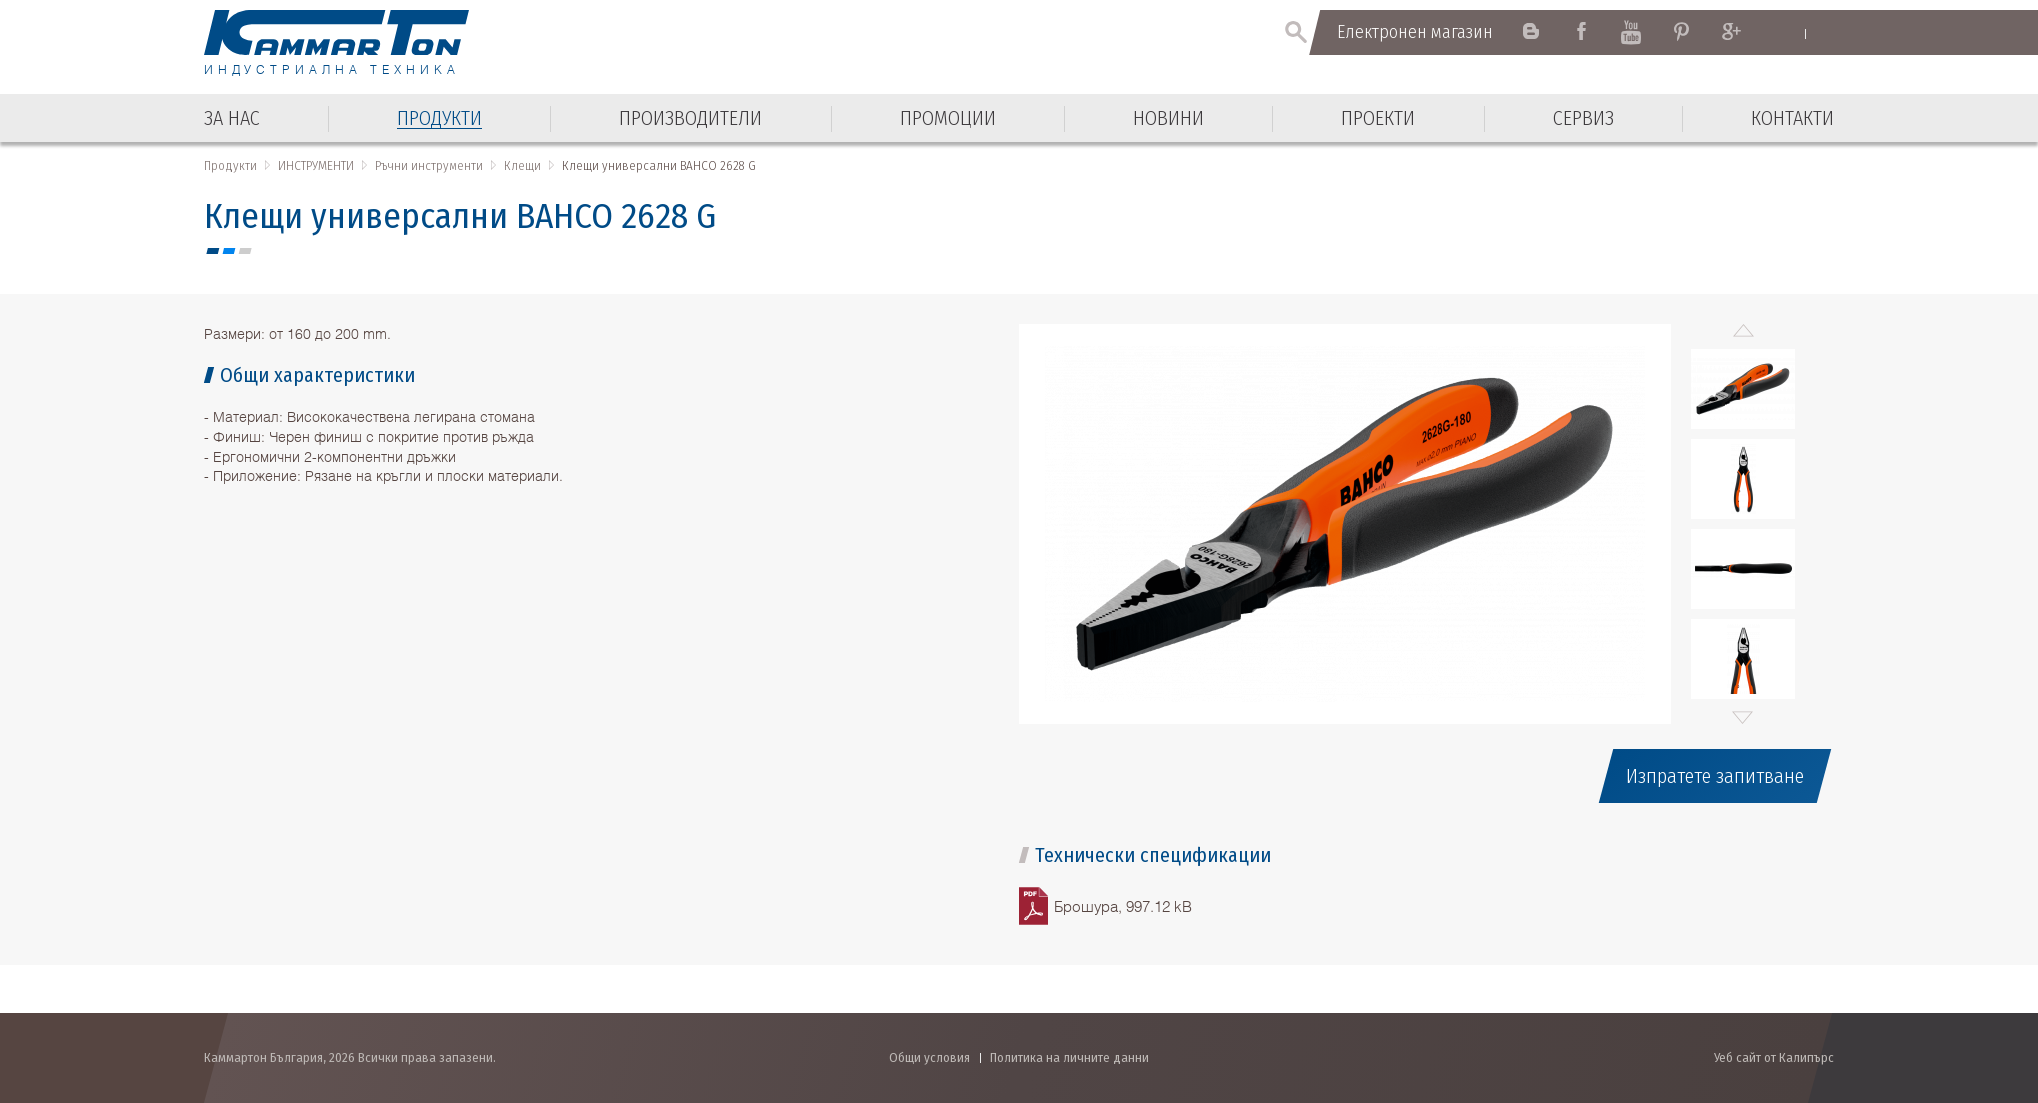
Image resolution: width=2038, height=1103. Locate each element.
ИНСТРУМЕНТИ (316, 165)
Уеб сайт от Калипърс (1774, 1057)
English (1785, 33)
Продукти (230, 165)
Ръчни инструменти (429, 165)
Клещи (522, 165)
